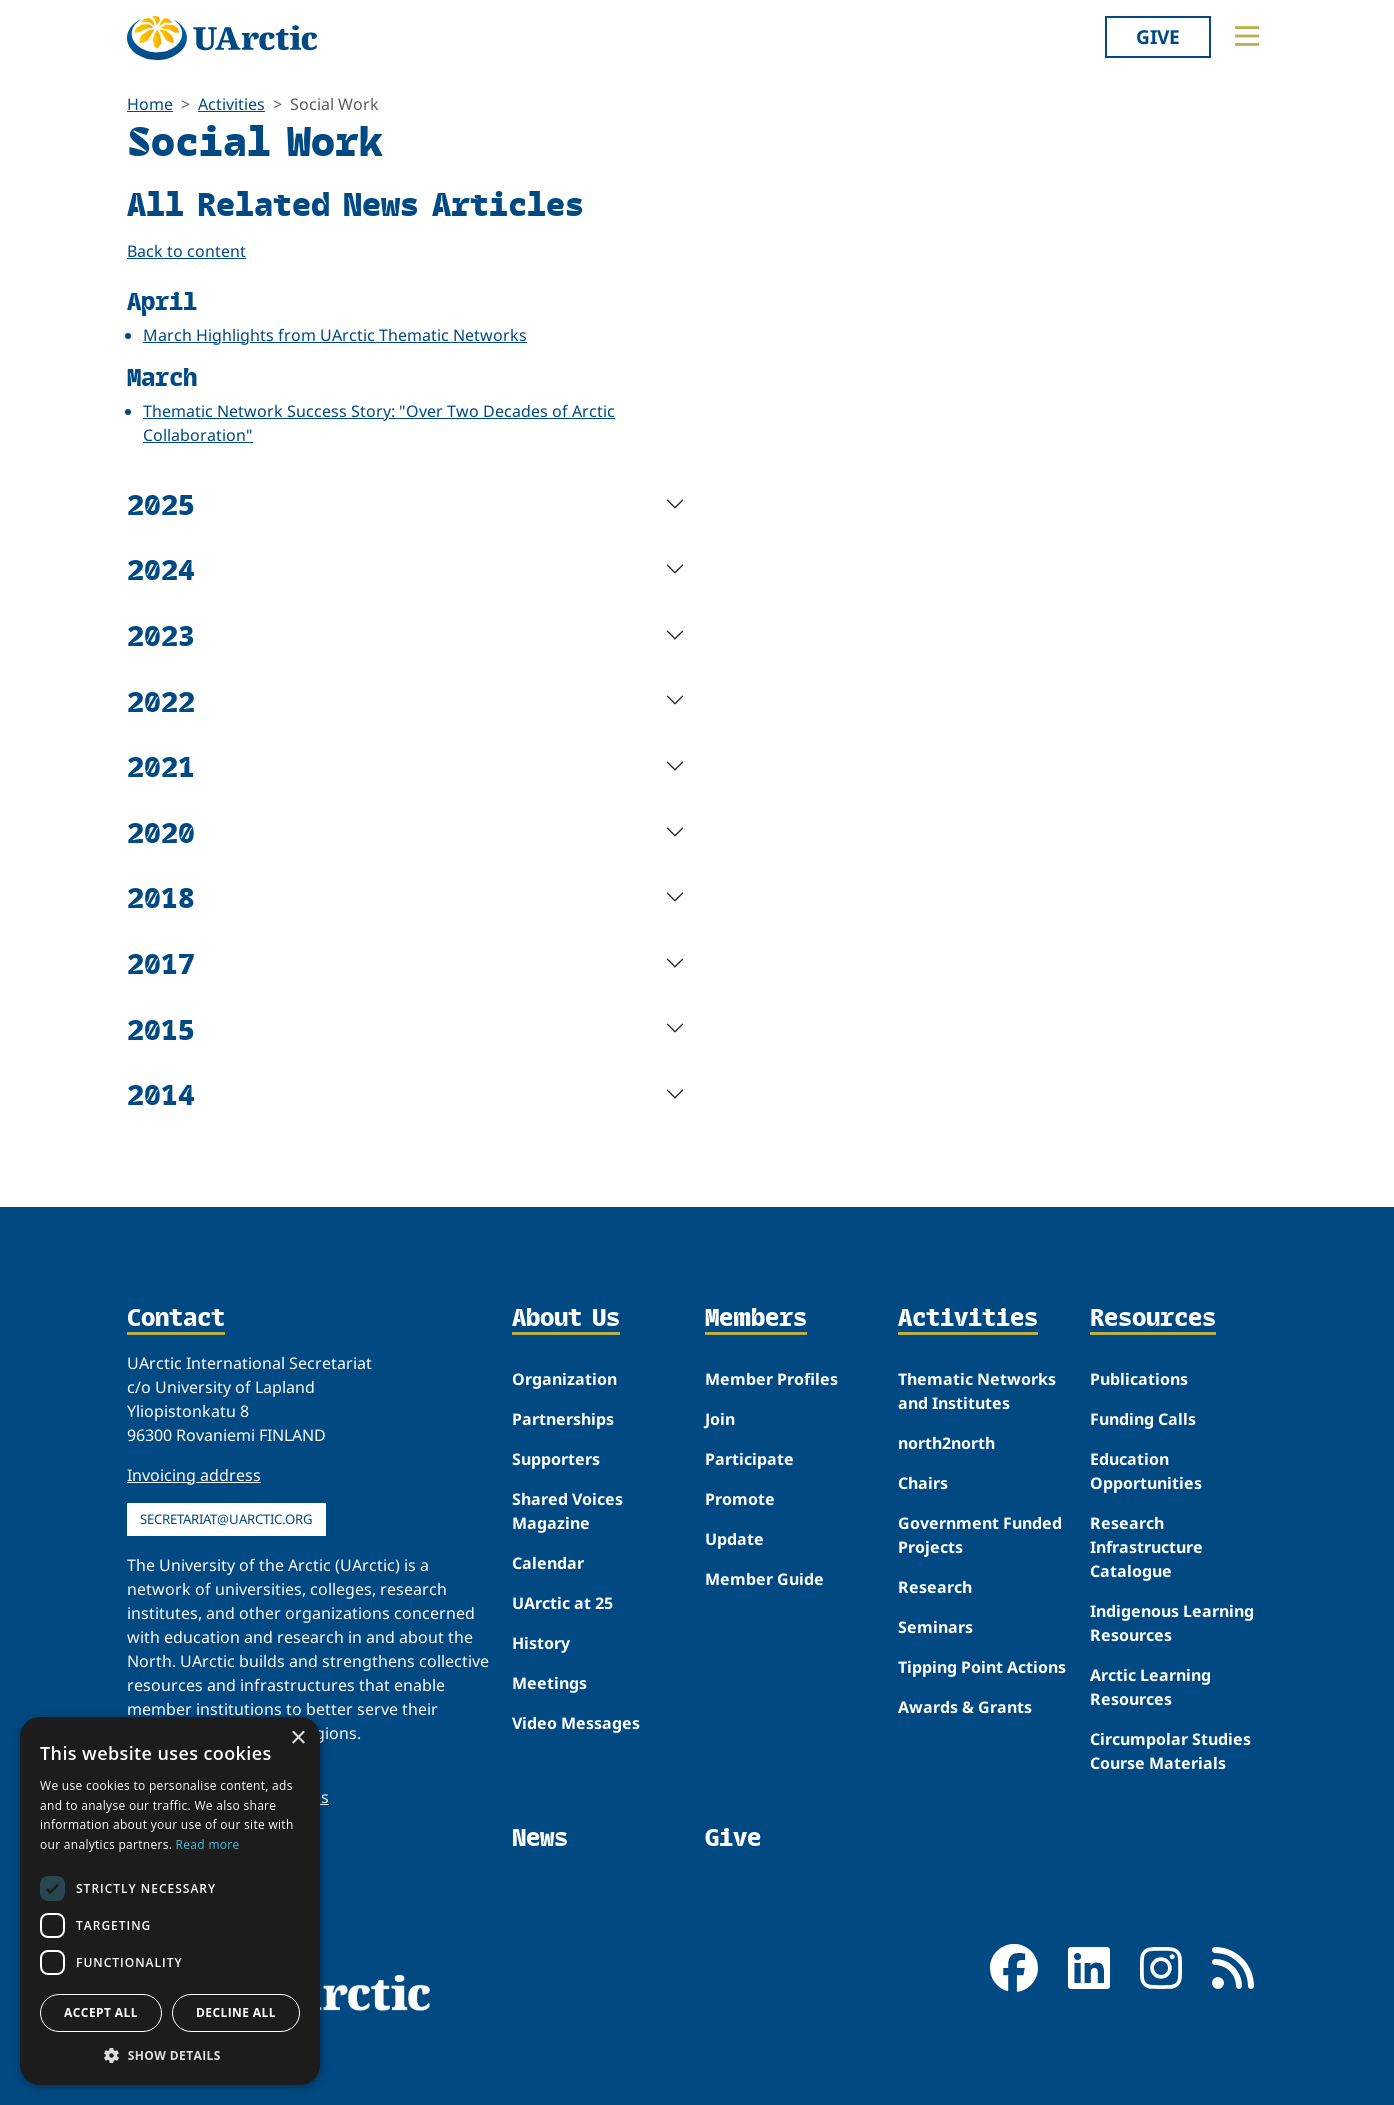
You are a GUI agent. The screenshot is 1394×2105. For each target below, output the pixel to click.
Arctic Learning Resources (1150, 1687)
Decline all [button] (236, 2012)
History (541, 1643)
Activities (231, 104)
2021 (161, 765)
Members (756, 1319)
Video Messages (576, 1723)
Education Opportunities (1146, 1471)
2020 (161, 831)
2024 (161, 568)
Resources (1153, 1319)
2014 (161, 1093)
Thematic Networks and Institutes (977, 1391)
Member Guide (764, 1579)
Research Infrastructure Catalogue (1146, 1547)
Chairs (923, 1483)
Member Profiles (771, 1379)
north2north (946, 1443)
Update (734, 1539)
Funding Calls (1143, 1419)
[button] (170, 2055)
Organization (564, 1379)
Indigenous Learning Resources (1172, 1623)
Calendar (548, 1563)
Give (1158, 36)
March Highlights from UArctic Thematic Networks (335, 335)
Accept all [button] (101, 2012)
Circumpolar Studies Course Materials (1170, 1751)
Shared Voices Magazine (567, 1511)
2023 (161, 634)
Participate (749, 1459)
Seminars (935, 1627)
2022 (161, 700)
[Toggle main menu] (1247, 36)
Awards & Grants (965, 1707)
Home (150, 104)
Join (720, 1419)
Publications (1139, 1379)
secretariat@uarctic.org (226, 1519)
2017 (161, 962)
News (540, 1837)
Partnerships (563, 1419)
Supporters (556, 1459)
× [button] (297, 1738)
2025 (161, 503)
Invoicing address (194, 1475)
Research (935, 1587)
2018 (161, 896)
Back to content (186, 251)
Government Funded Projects (980, 1535)
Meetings (549, 1683)
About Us (566, 1319)
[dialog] (170, 1901)
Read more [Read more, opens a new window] (208, 1844)
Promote (740, 1499)
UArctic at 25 (562, 1603)
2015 (161, 1028)
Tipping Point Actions (982, 1667)
